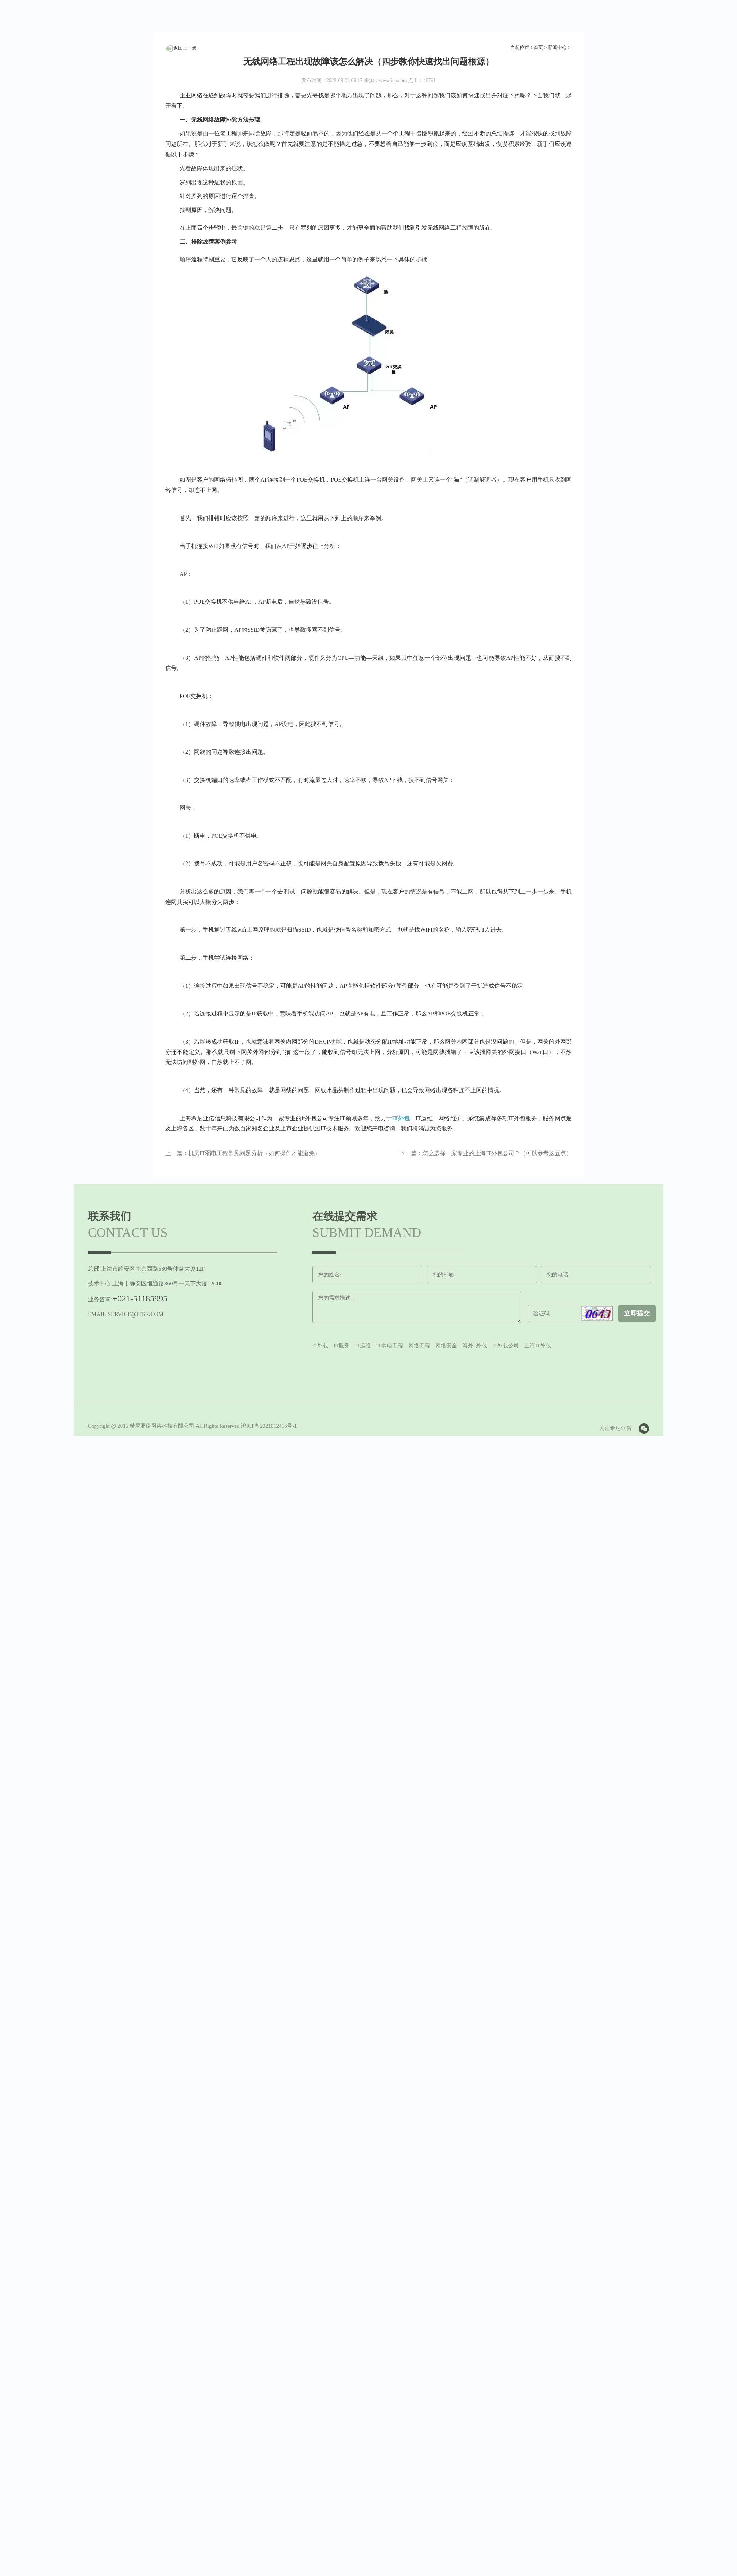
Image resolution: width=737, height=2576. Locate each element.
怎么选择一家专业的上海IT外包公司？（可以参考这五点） (497, 1153)
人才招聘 (180, 47)
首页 (538, 47)
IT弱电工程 (389, 1345)
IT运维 (363, 1345)
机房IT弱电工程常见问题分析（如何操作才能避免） (254, 1153)
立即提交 (637, 1313)
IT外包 (401, 1118)
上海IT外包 (537, 1345)
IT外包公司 (505, 1345)
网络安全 (446, 1345)
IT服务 (341, 1345)
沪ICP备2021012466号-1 (269, 1426)
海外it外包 (474, 1345)
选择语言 (475, 15)
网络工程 (419, 1345)
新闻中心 (557, 47)
